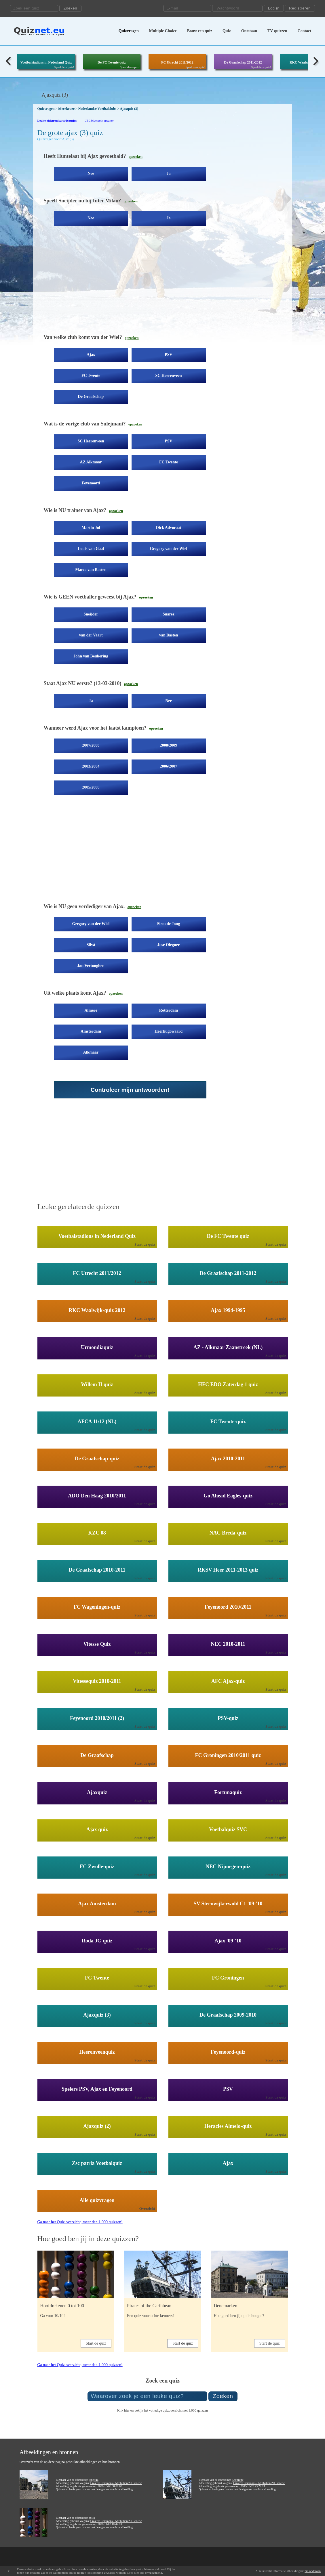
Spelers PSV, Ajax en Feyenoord (97, 2089)
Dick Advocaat (168, 527)
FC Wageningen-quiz (97, 1607)
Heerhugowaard (169, 1031)
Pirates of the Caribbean (149, 2305)
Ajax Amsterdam (97, 1903)
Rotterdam (168, 1010)
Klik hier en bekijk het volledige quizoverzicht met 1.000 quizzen (162, 2410)
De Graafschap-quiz (97, 1458)
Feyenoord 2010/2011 (228, 1607)
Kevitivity (238, 2479)
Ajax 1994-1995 (228, 1310)
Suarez (168, 614)
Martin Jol (90, 527)
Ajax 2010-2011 (228, 1458)
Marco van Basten (91, 569)
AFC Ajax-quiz (228, 1681)
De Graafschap (91, 396)
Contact (304, 31)
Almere (90, 1010)
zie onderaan (313, 2571)
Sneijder (90, 614)
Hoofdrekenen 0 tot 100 (62, 2305)
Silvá (91, 945)
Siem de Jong (168, 924)
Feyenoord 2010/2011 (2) (97, 1718)
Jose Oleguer (168, 945)
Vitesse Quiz (97, 1644)
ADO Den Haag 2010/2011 (97, 1496)
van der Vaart (90, 635)
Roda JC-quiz (97, 1941)
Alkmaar (91, 1052)
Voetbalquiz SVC (228, 1829)
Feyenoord (91, 483)
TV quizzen (277, 31)
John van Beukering (90, 656)
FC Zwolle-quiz (97, 1866)
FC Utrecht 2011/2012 (177, 62)
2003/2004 (91, 766)
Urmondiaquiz (97, 1347)
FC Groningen (228, 1978)
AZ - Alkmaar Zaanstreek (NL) (228, 1347)
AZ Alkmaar (91, 462)
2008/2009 (168, 745)
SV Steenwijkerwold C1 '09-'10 (227, 1903)
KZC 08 (97, 1533)
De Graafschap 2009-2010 (227, 2015)
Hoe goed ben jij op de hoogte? (239, 2316)
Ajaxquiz (97, 1792)
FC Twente (90, 375)
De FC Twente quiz (112, 62)
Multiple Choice (163, 31)
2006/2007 (168, 766)
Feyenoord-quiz (228, 2052)
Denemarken (225, 2305)
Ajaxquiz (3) (97, 2015)
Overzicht (147, 2208)
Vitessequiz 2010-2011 (97, 1681)
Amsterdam (91, 1031)
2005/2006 (91, 787)
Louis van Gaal (91, 548)
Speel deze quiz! (64, 67)
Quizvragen (129, 31)
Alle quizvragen (97, 2200)
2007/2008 (91, 745)
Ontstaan (249, 31)
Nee (91, 173)
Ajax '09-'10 (228, 1941)
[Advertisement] (139, 284)
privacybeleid (153, 2572)
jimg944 (93, 2479)
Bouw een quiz (199, 31)
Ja (169, 173)
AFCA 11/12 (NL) (97, 1421)
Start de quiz (144, 1244)
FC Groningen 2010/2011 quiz (228, 1755)
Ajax (91, 354)
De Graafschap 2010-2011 (97, 1570)
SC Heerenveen (168, 375)
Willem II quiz (97, 1384)
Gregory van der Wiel (168, 548)
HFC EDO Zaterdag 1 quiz (228, 1384)
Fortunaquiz (228, 1792)
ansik (92, 2517)
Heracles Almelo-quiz (228, 2126)
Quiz (227, 31)
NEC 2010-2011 (228, 1644)
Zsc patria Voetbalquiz (97, 2163)
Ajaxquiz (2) (97, 2126)
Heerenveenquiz (97, 2052)
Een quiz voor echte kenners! (150, 2316)
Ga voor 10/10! (52, 2316)
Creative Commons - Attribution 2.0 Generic (116, 2483)
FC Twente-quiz (228, 1421)
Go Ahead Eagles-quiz (228, 1496)
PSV (168, 354)
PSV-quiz (228, 1718)
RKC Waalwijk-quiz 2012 (97, 1310)
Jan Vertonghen (90, 966)
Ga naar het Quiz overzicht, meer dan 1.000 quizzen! (80, 2222)
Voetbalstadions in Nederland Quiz (46, 62)
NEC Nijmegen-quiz (228, 1866)
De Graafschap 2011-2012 (243, 62)
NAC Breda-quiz (227, 1533)
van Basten (168, 635)
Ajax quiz (97, 1829)
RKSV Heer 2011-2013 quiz (228, 1570)
